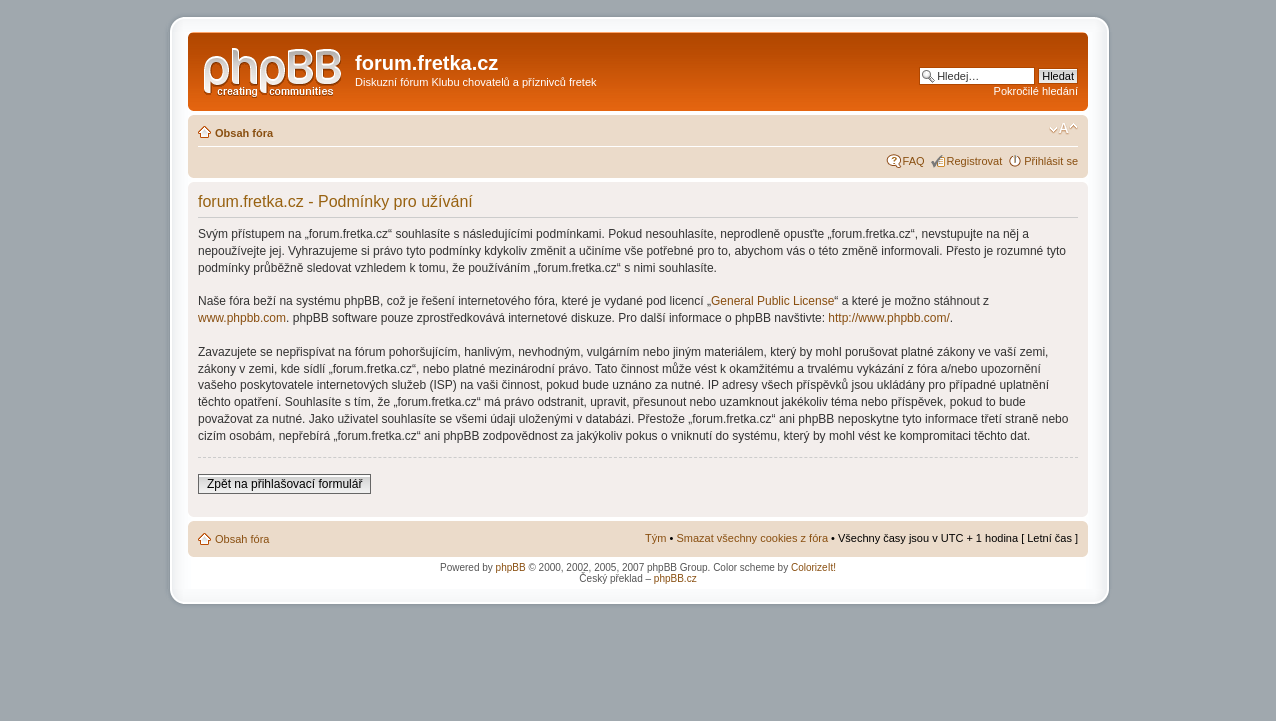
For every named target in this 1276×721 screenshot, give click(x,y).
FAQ (914, 161)
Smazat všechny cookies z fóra (752, 538)
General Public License (772, 301)
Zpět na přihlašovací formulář (284, 484)
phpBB (511, 567)
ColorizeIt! (813, 567)
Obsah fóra (244, 133)
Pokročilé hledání (1036, 91)
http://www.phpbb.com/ (888, 318)
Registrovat (975, 161)
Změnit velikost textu (1063, 129)
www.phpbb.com (242, 318)
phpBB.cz (675, 578)
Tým (655, 538)
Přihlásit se (1051, 161)
